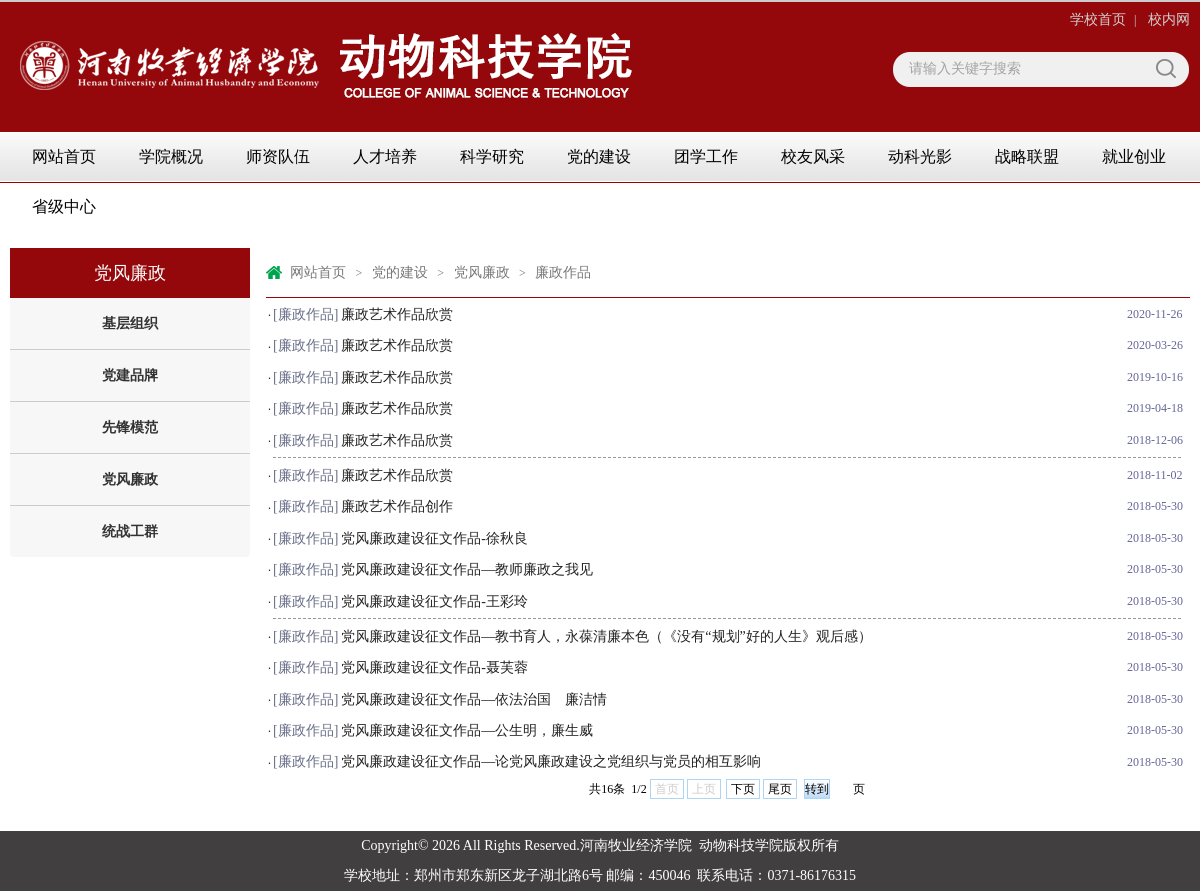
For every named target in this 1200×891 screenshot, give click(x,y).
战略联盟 (1027, 156)
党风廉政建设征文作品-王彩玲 (434, 601)
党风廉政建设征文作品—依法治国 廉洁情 (474, 699)
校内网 (1169, 19)
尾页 (780, 789)
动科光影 (920, 156)
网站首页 (64, 156)
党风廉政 (130, 479)
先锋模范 (130, 427)
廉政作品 (563, 272)
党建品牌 (130, 375)
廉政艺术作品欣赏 (397, 314)
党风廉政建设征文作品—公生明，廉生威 (467, 730)
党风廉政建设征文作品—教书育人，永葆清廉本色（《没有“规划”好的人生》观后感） (606, 636)
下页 (743, 789)
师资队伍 (278, 156)
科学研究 (492, 156)
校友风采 (813, 156)
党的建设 (599, 156)
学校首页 (1098, 19)
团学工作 (706, 156)
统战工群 (130, 531)
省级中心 (64, 206)
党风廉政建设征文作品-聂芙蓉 (434, 667)
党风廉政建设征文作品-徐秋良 (434, 538)
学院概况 (171, 156)
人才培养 (385, 156)
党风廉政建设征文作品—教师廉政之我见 (467, 569)
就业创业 (1134, 156)
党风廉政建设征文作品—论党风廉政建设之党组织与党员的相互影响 (551, 761)
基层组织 (130, 323)
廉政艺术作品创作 (397, 506)
